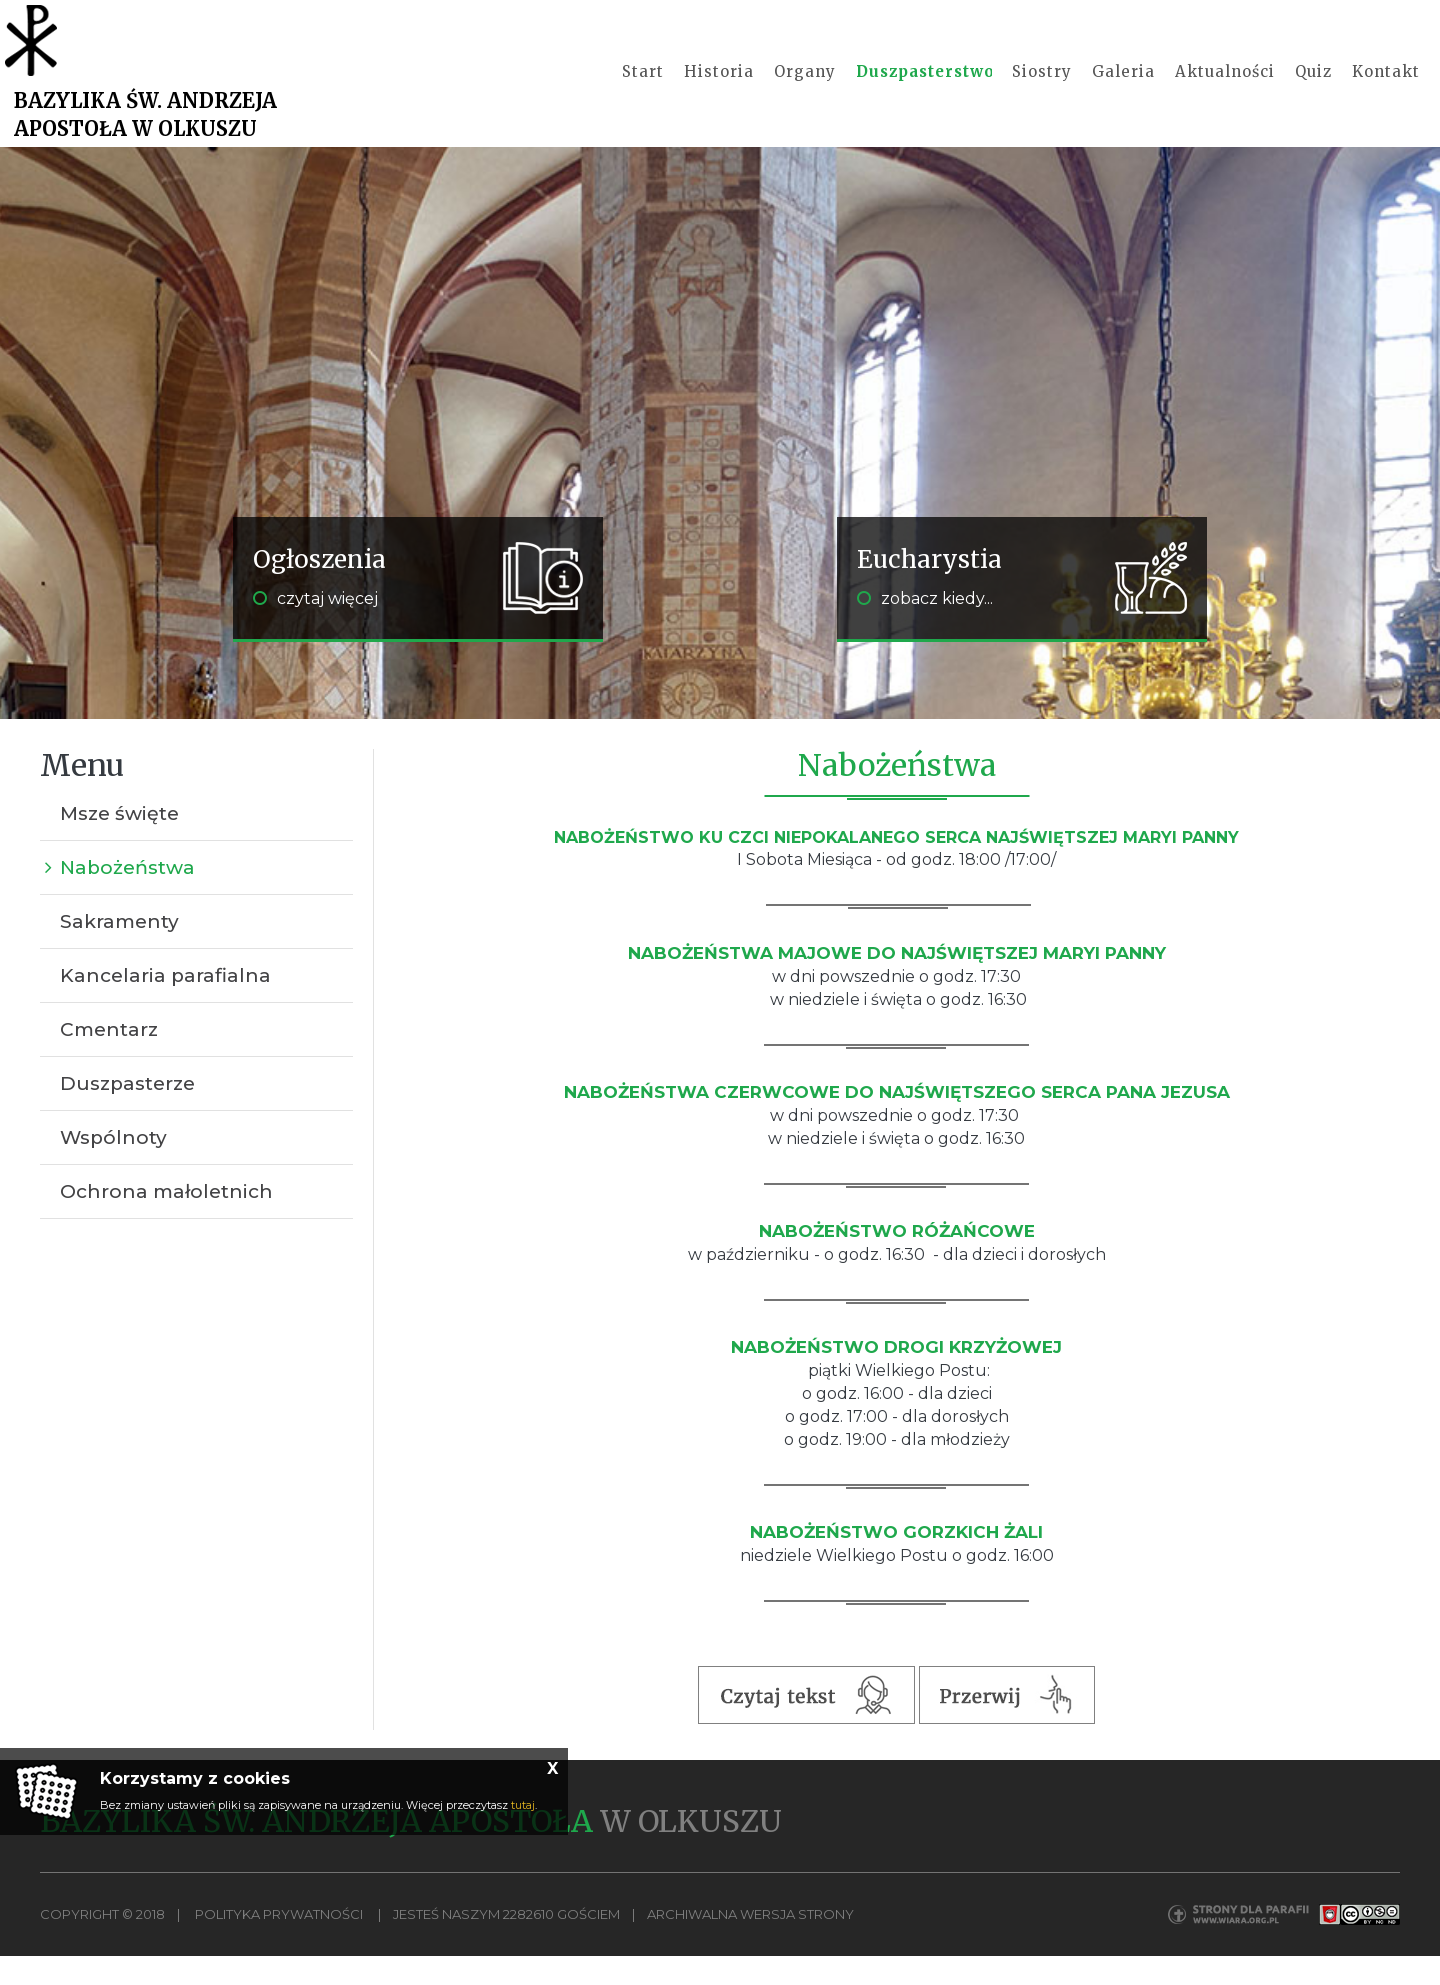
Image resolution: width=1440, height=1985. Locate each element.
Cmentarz (109, 1058)
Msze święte (119, 842)
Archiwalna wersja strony (750, 1943)
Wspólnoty (113, 1166)
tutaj (523, 1805)
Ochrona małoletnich (166, 1220)
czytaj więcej (315, 627)
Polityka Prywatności (279, 1943)
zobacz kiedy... (925, 627)
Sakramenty (119, 950)
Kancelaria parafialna (165, 1004)
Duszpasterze (127, 1112)
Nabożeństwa (127, 896)
